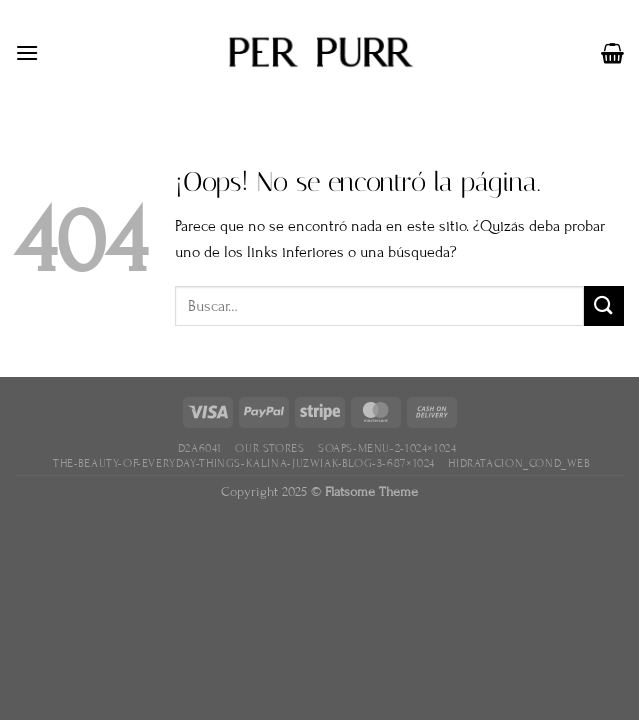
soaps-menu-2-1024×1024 (387, 448)
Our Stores (269, 448)
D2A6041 (200, 448)
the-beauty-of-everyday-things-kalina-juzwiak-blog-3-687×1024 (244, 463)
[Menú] (27, 52)
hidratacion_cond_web (519, 463)
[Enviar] (604, 305)
